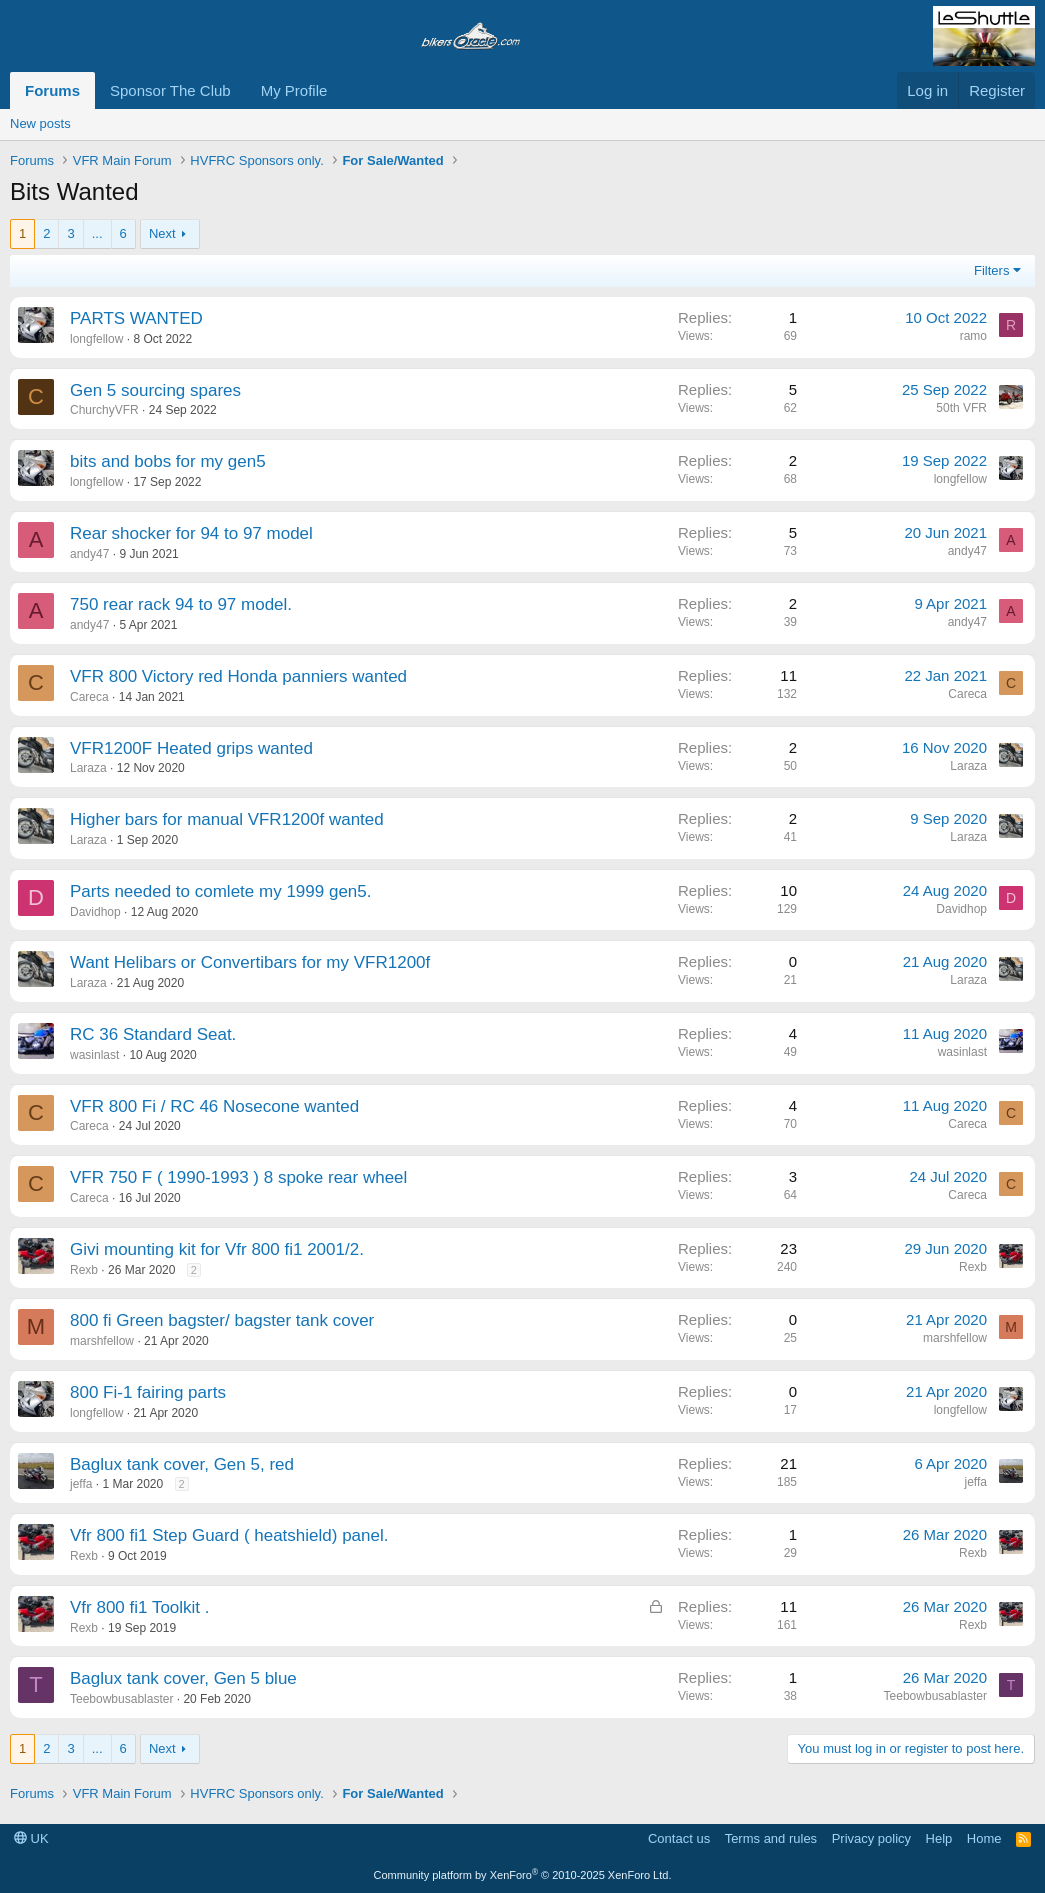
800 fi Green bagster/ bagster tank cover (222, 1320)
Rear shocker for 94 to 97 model (191, 533)
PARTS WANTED (136, 318)
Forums (52, 90)
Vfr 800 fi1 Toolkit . (140, 1607)
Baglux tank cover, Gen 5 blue (183, 1678)
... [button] (97, 233)
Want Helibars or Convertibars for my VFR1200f (250, 962)
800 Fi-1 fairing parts (148, 1392)
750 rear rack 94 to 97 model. (181, 604)
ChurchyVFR (104, 410)
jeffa (81, 1484)
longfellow (96, 339)
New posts (40, 123)
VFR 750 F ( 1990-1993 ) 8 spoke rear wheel (238, 1177)
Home (984, 1838)
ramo (973, 336)
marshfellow (102, 1341)
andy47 (89, 554)
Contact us (679, 1838)
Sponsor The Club (170, 90)
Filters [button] (991, 270)
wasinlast (94, 1055)
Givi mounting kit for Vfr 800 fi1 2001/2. (217, 1249)
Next (162, 233)
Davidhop (95, 912)
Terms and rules (771, 1838)
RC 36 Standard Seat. (153, 1034)
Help (939, 1838)
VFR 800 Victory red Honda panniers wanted (238, 676)
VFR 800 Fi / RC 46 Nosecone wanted (214, 1106)
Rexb (84, 1270)
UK (31, 1838)
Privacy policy (871, 1838)
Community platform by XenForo (523, 1875)
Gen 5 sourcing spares (155, 390)
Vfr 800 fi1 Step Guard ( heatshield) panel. (229, 1535)
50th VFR (961, 408)
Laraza (88, 768)
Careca (89, 697)
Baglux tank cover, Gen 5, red (182, 1464)
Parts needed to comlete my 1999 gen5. (220, 891)
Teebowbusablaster (121, 1699)
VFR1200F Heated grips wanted (191, 748)
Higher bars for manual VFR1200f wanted (227, 819)
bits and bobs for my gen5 (168, 461)
